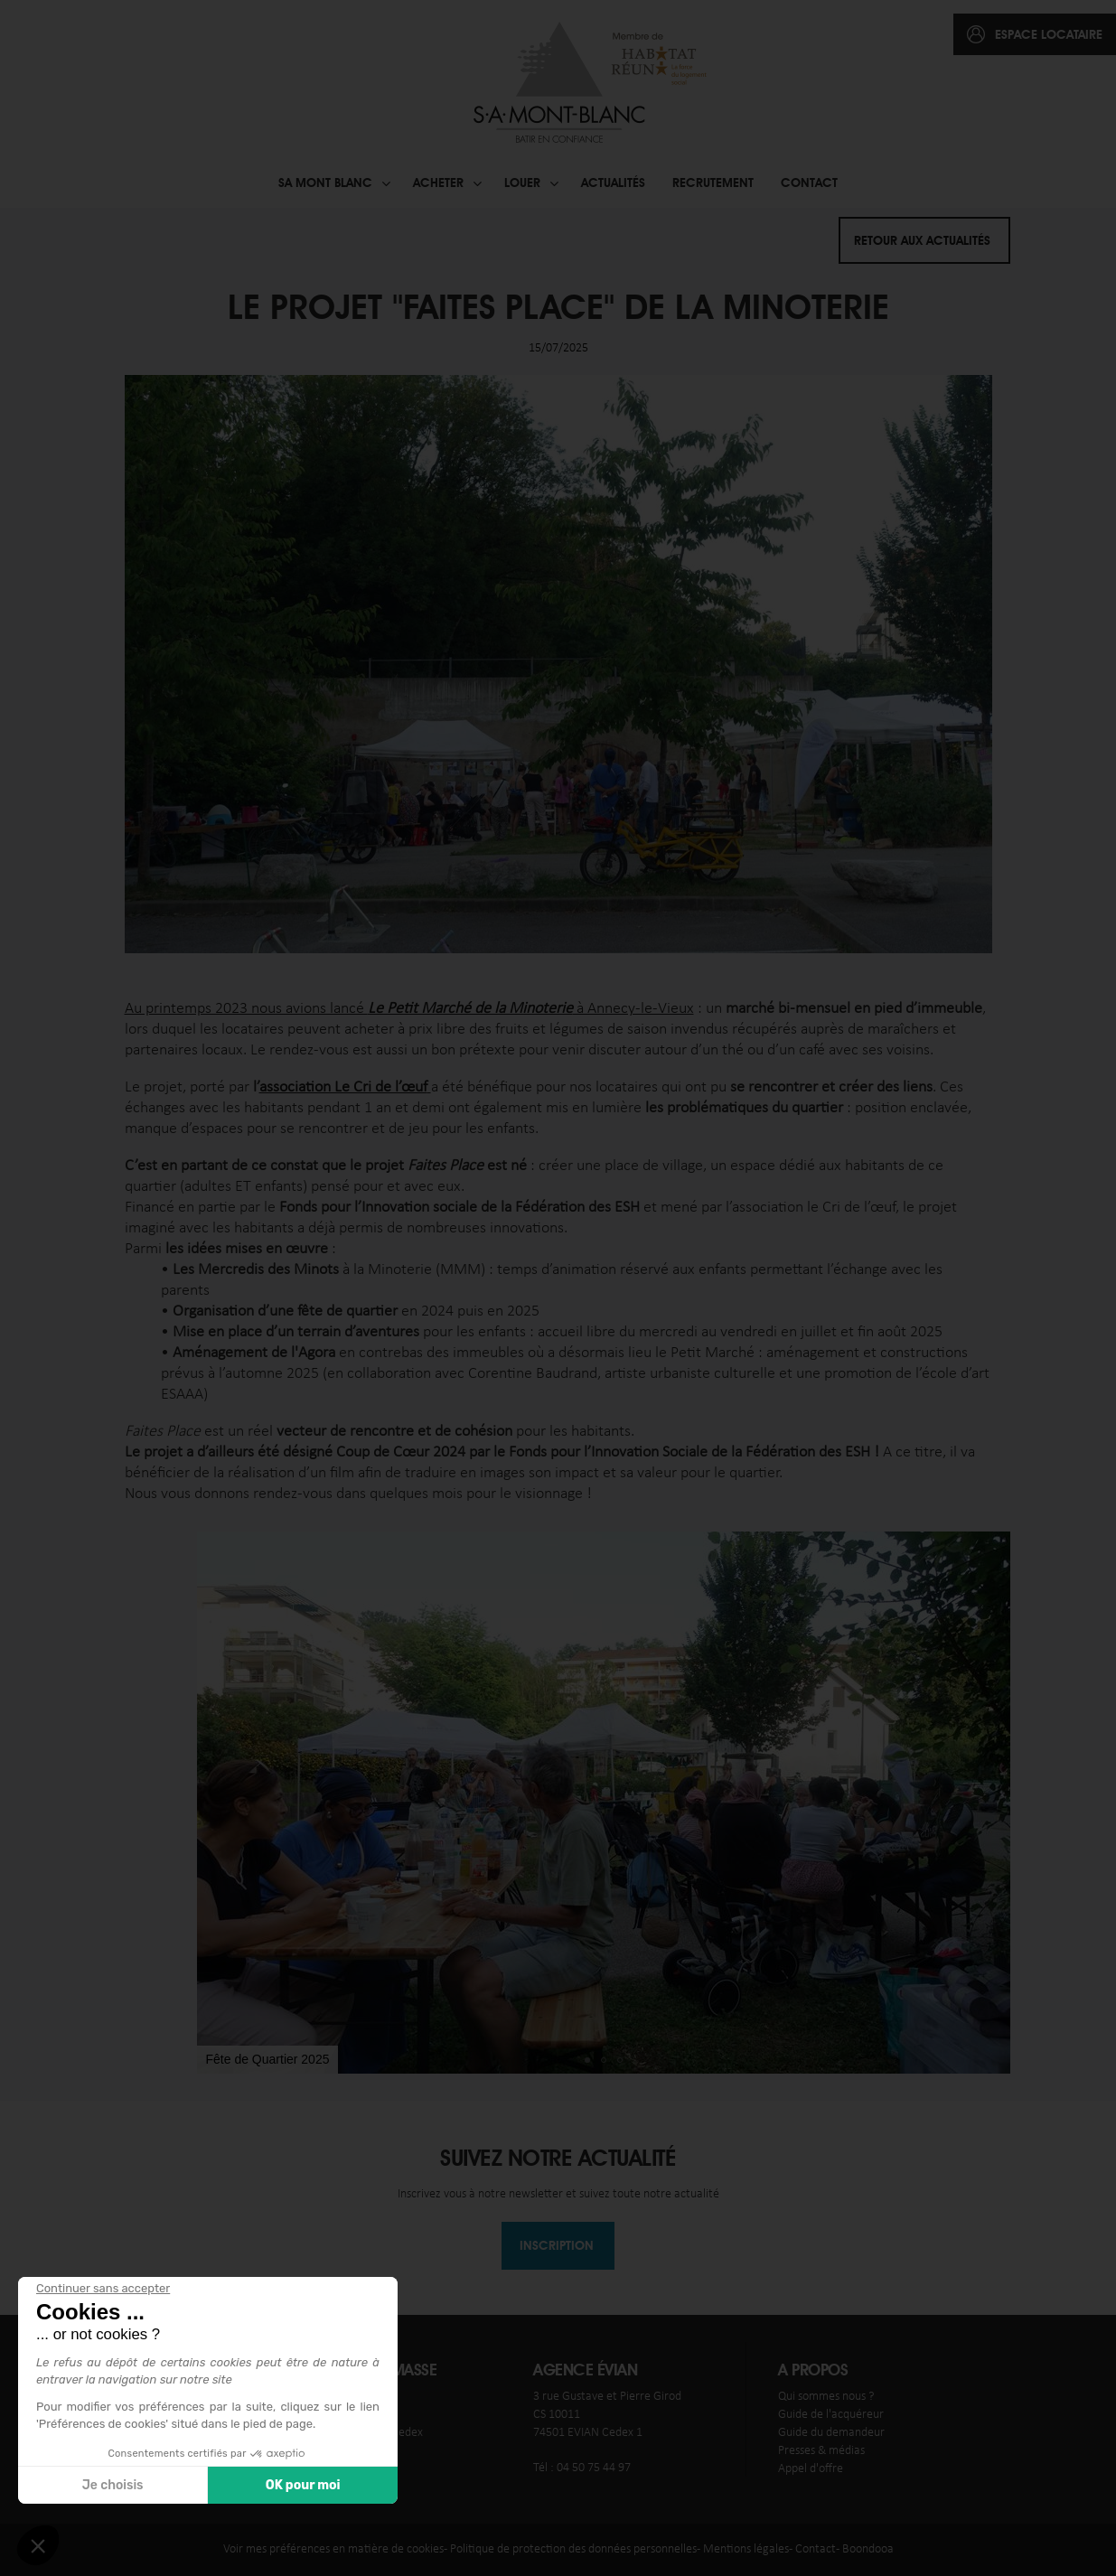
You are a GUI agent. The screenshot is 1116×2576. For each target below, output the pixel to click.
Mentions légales (746, 2549)
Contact (809, 182)
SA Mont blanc (325, 182)
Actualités (613, 182)
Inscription (557, 2245)
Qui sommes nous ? (826, 2396)
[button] (213, 1802)
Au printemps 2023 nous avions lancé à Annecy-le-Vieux (409, 1008)
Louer (522, 182)
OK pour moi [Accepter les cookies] (303, 2485)
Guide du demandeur (831, 2433)
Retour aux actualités (922, 240)
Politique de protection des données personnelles (573, 2549)
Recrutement (713, 182)
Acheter (438, 182)
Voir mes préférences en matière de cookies (333, 2549)
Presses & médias (821, 2451)
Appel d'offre (810, 2469)
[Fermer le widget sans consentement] (103, 2289)
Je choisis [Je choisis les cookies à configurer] (113, 2485)
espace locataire (1048, 34)
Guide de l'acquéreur (831, 2414)
